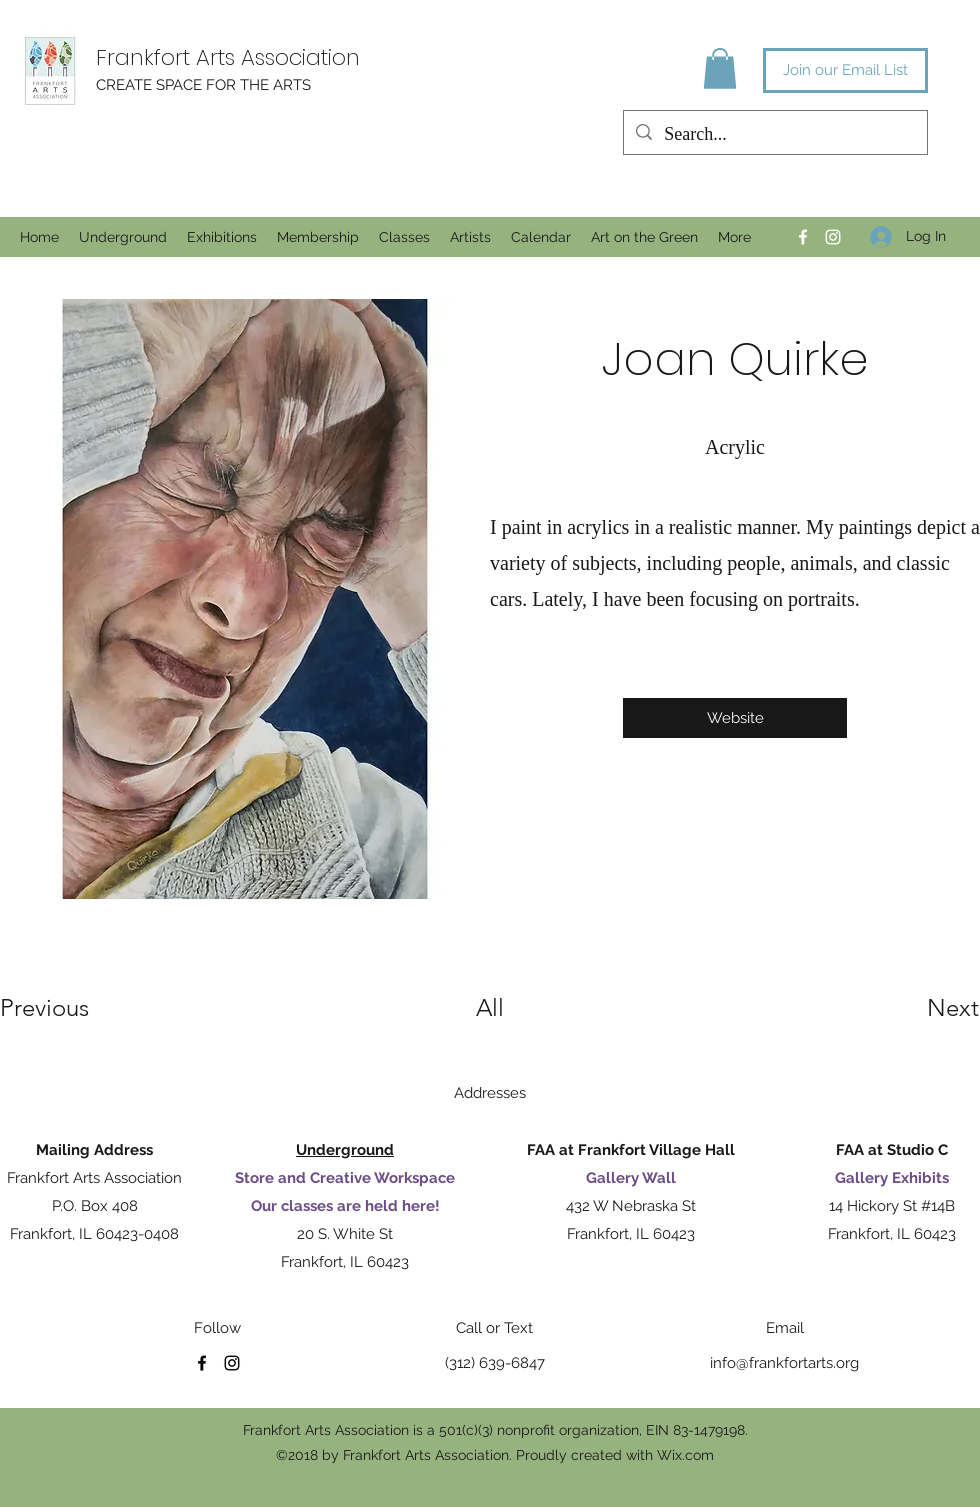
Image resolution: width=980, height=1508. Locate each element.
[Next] (913, 1008)
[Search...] (774, 135)
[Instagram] (833, 237)
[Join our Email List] (845, 70)
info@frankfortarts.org (784, 1363)
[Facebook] (803, 237)
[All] (489, 1008)
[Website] (735, 718)
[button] (720, 68)
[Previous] (71, 1008)
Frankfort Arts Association (228, 57)
